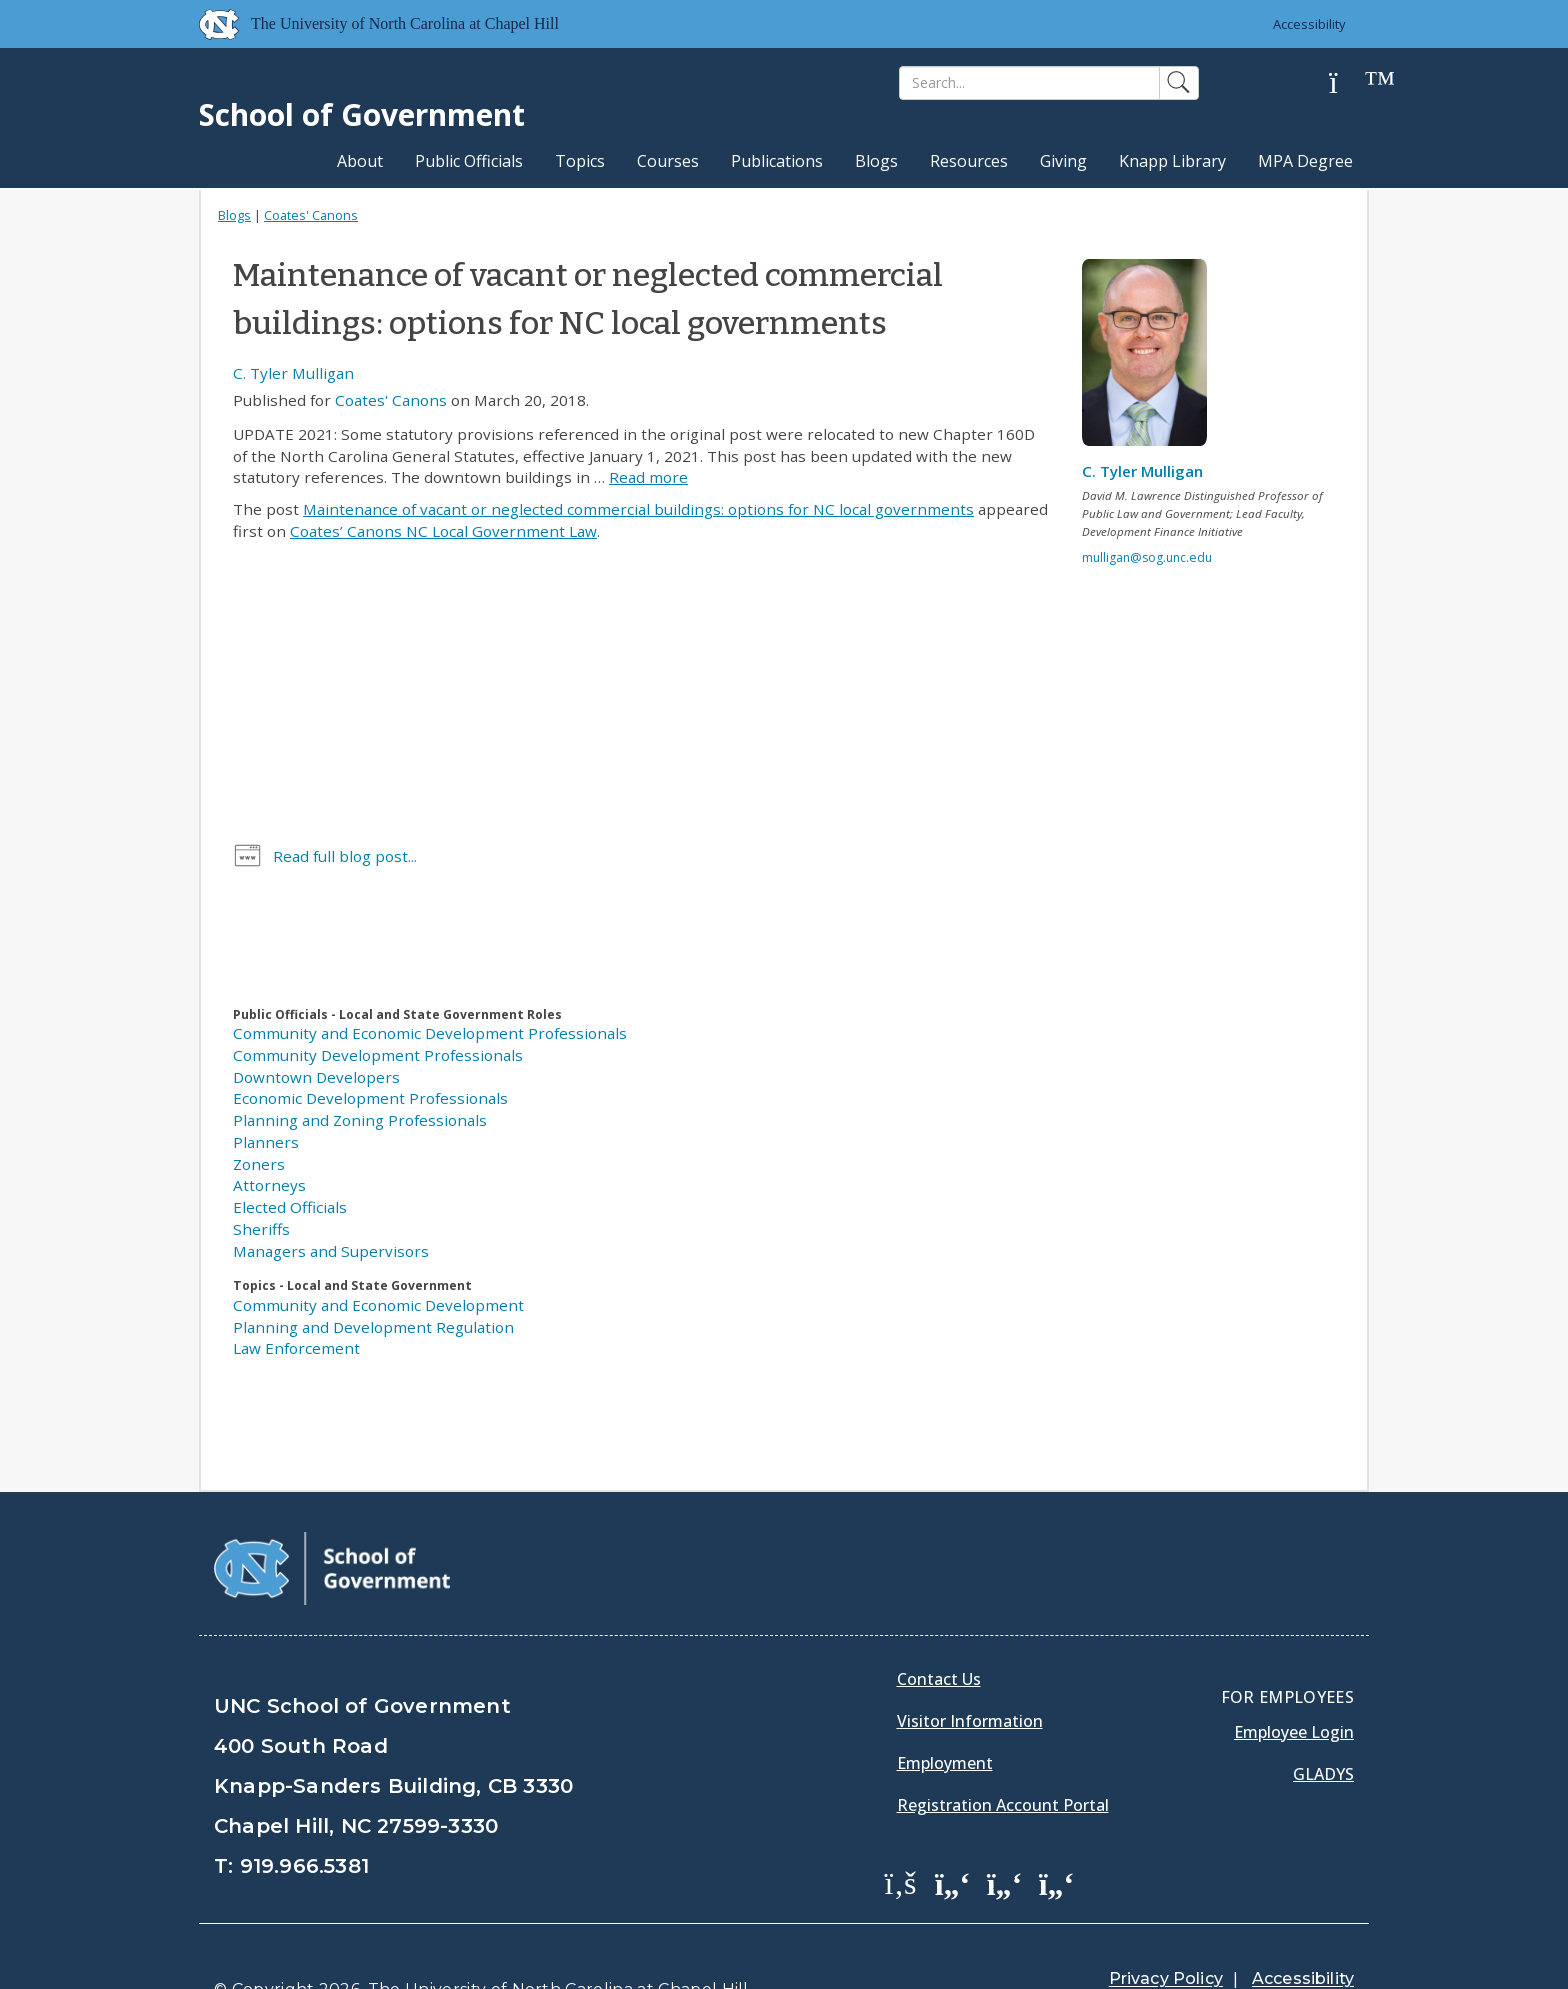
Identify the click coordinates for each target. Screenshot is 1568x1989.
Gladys (1323, 1724)
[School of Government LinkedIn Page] (1005, 1832)
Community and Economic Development (378, 1305)
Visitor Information (970, 1671)
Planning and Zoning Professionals (360, 1120)
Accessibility (1309, 24)
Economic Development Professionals (370, 1098)
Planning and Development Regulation (373, 1327)
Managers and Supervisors (331, 1251)
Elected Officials (290, 1207)
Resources (969, 161)
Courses (668, 161)
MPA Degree (1305, 161)
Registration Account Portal (1003, 1755)
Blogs (876, 161)
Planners (266, 1142)
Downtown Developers (316, 1077)
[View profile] (1152, 358)
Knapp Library (1172, 161)
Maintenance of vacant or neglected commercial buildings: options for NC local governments (638, 509)
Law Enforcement (296, 1348)
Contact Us (939, 1629)
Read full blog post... (345, 856)
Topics (580, 161)
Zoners (259, 1164)
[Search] (1029, 83)
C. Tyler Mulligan (293, 373)
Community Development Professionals (378, 1055)
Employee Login (1294, 1682)
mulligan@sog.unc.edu (1147, 557)
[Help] (1349, 83)
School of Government (362, 114)
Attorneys (269, 1185)
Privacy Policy (1166, 1928)
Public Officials (469, 161)
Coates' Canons (311, 215)
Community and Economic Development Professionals (430, 1033)
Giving (1063, 161)
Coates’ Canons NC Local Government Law (443, 531)
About (360, 161)
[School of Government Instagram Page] (1057, 1832)
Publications (777, 161)
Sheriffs (261, 1229)
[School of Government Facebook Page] (901, 1832)
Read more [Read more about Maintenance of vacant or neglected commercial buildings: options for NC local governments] (648, 477)
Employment (945, 1713)
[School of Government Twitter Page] (953, 1832)
